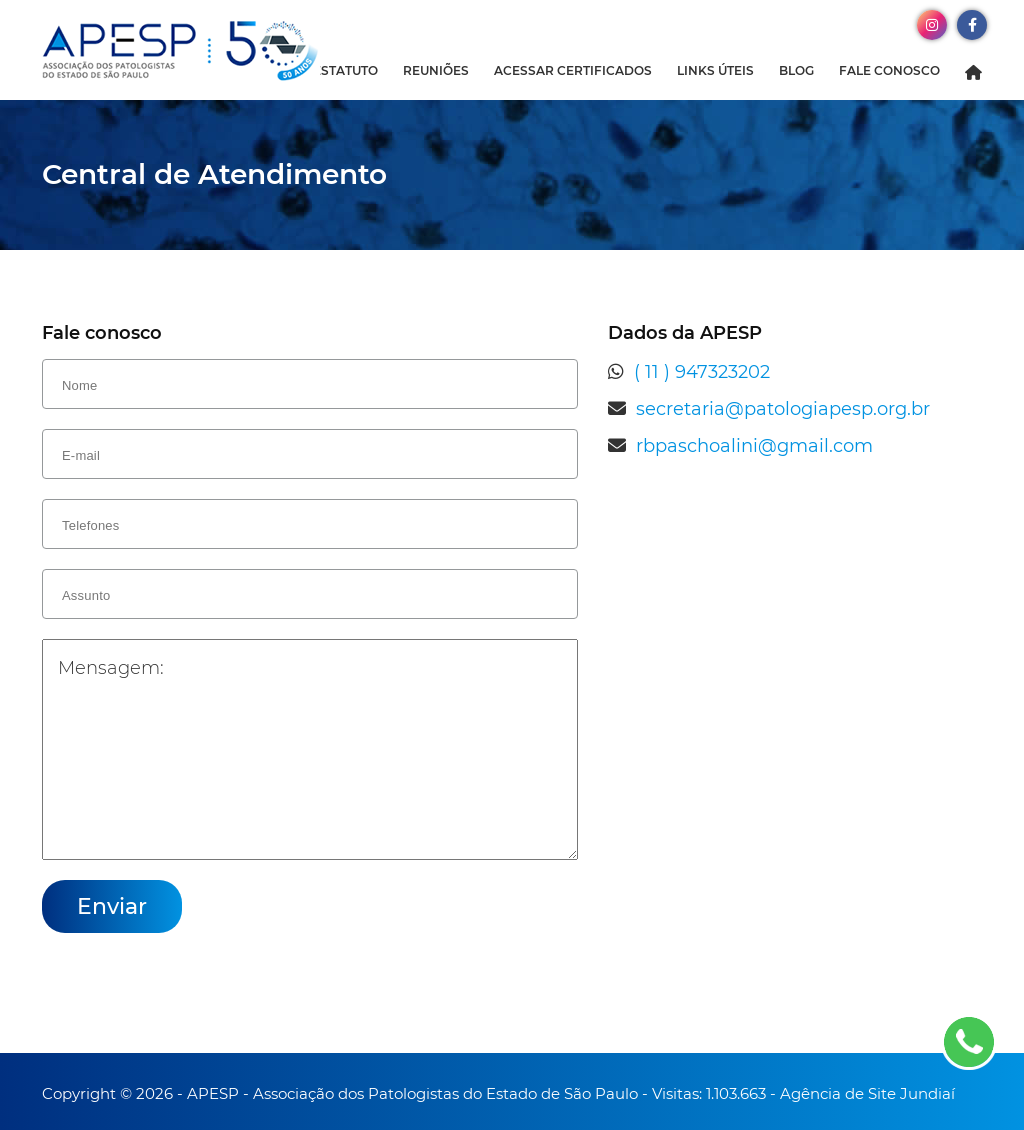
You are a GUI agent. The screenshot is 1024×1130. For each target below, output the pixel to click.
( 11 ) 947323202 (702, 372)
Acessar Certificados (573, 70)
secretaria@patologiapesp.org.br (783, 409)
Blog (796, 70)
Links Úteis (715, 70)
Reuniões (436, 70)
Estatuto (345, 70)
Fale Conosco (889, 70)
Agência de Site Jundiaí (867, 1093)
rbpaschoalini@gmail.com (754, 446)
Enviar (112, 906)
